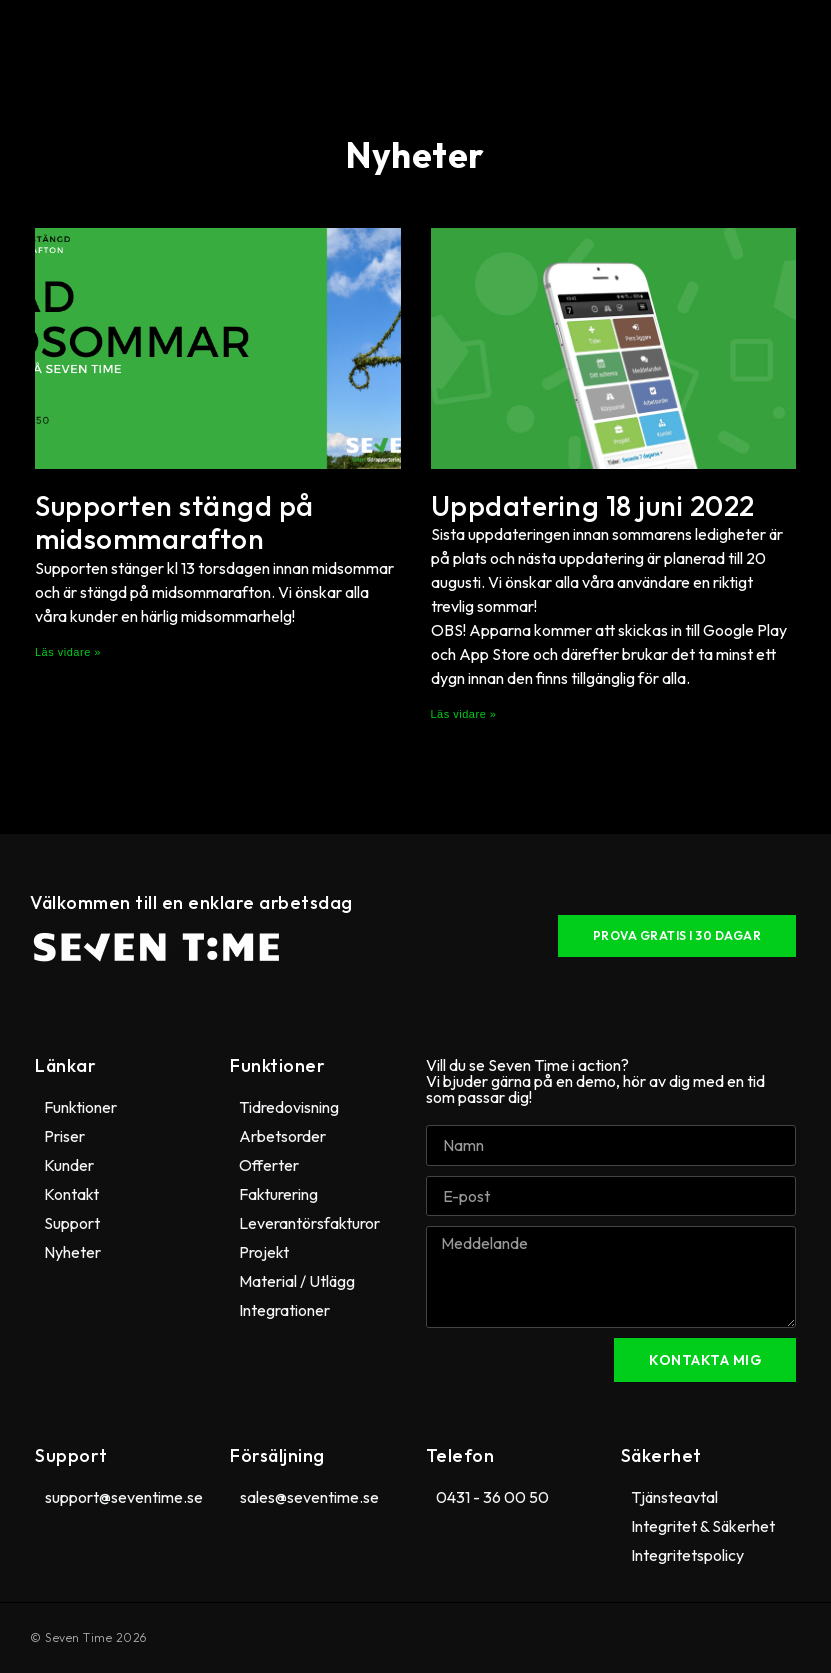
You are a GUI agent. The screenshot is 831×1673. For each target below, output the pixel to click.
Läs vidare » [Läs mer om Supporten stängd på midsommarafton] (68, 652)
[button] (411, 39)
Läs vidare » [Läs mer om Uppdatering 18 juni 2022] (464, 714)
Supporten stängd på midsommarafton (174, 522)
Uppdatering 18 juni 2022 (593, 505)
